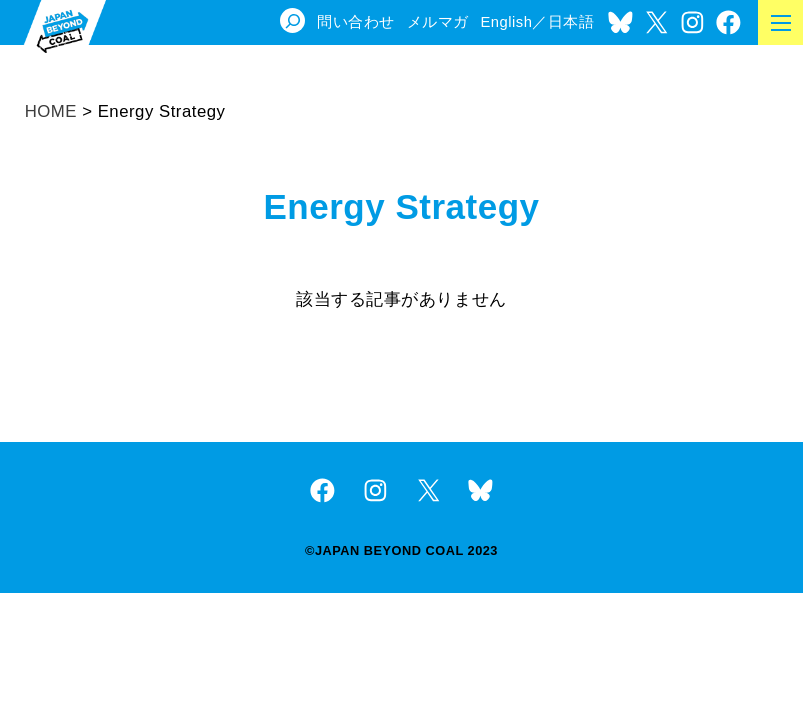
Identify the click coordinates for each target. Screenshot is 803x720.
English (506, 22)
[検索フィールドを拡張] (292, 20)
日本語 (571, 22)
